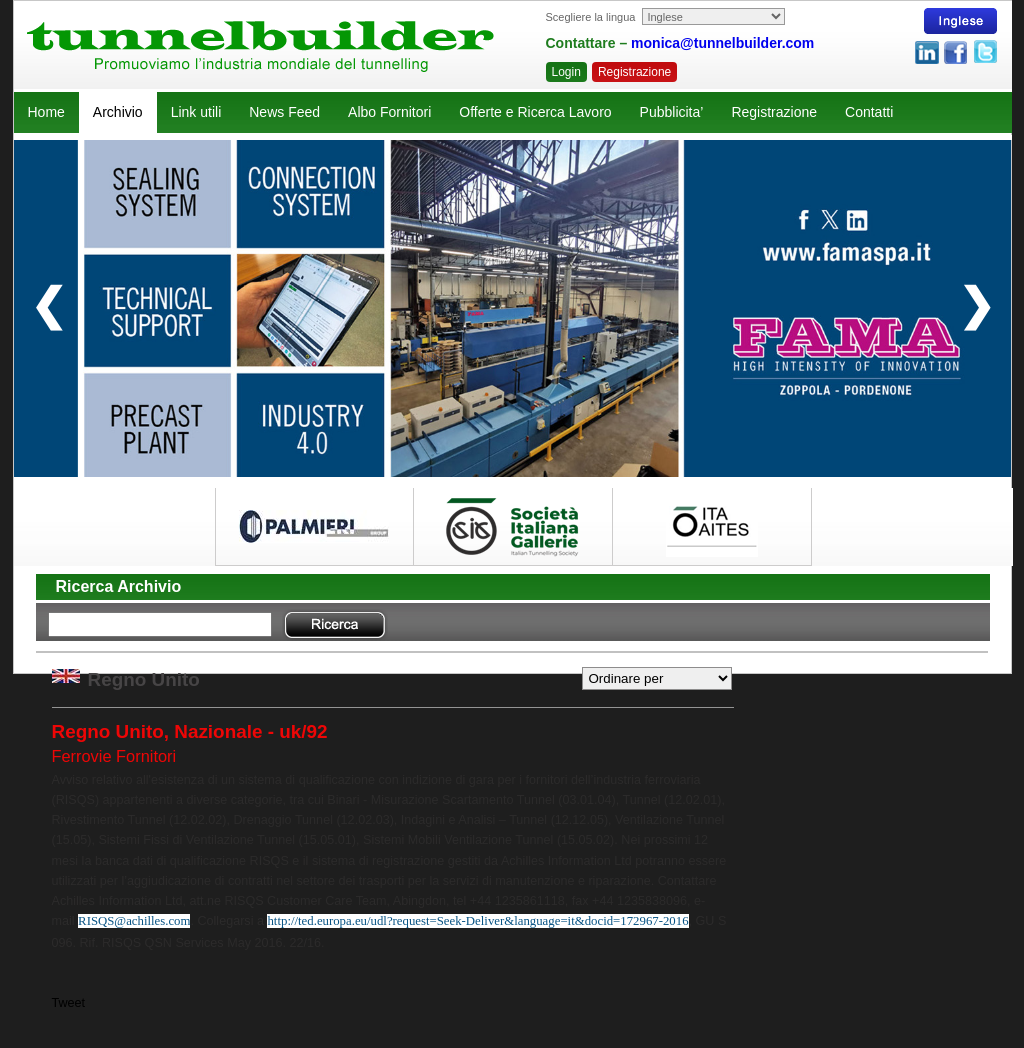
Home (46, 112)
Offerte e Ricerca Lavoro (535, 112)
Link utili (196, 112)
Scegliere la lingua (591, 17)
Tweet (69, 1003)
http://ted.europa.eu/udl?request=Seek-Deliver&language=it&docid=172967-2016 (477, 921)
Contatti (869, 112)
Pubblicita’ (672, 112)
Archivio (118, 112)
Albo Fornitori (389, 112)
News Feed (284, 112)
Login (566, 72)
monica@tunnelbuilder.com (722, 43)
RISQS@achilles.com (134, 921)
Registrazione (634, 72)
